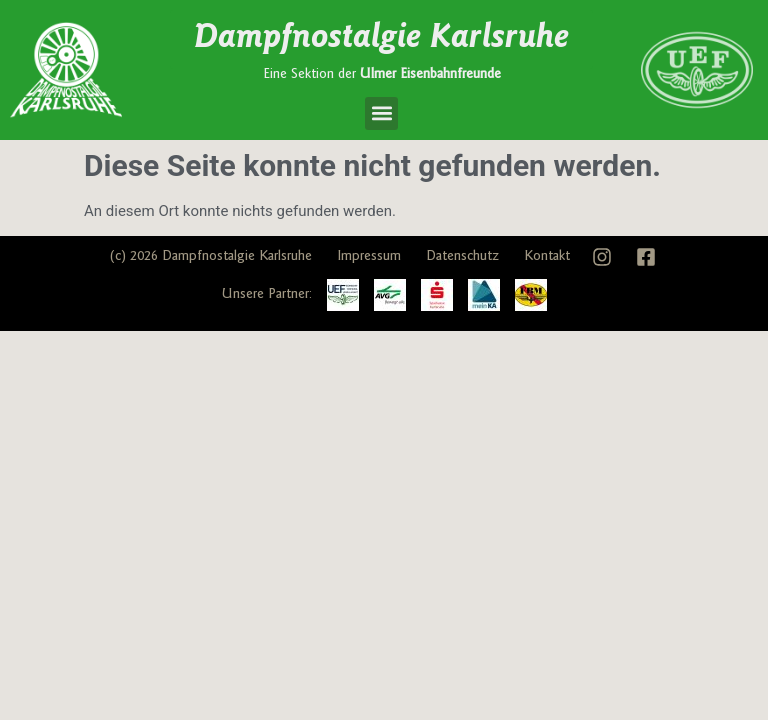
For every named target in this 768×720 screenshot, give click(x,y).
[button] (381, 113)
